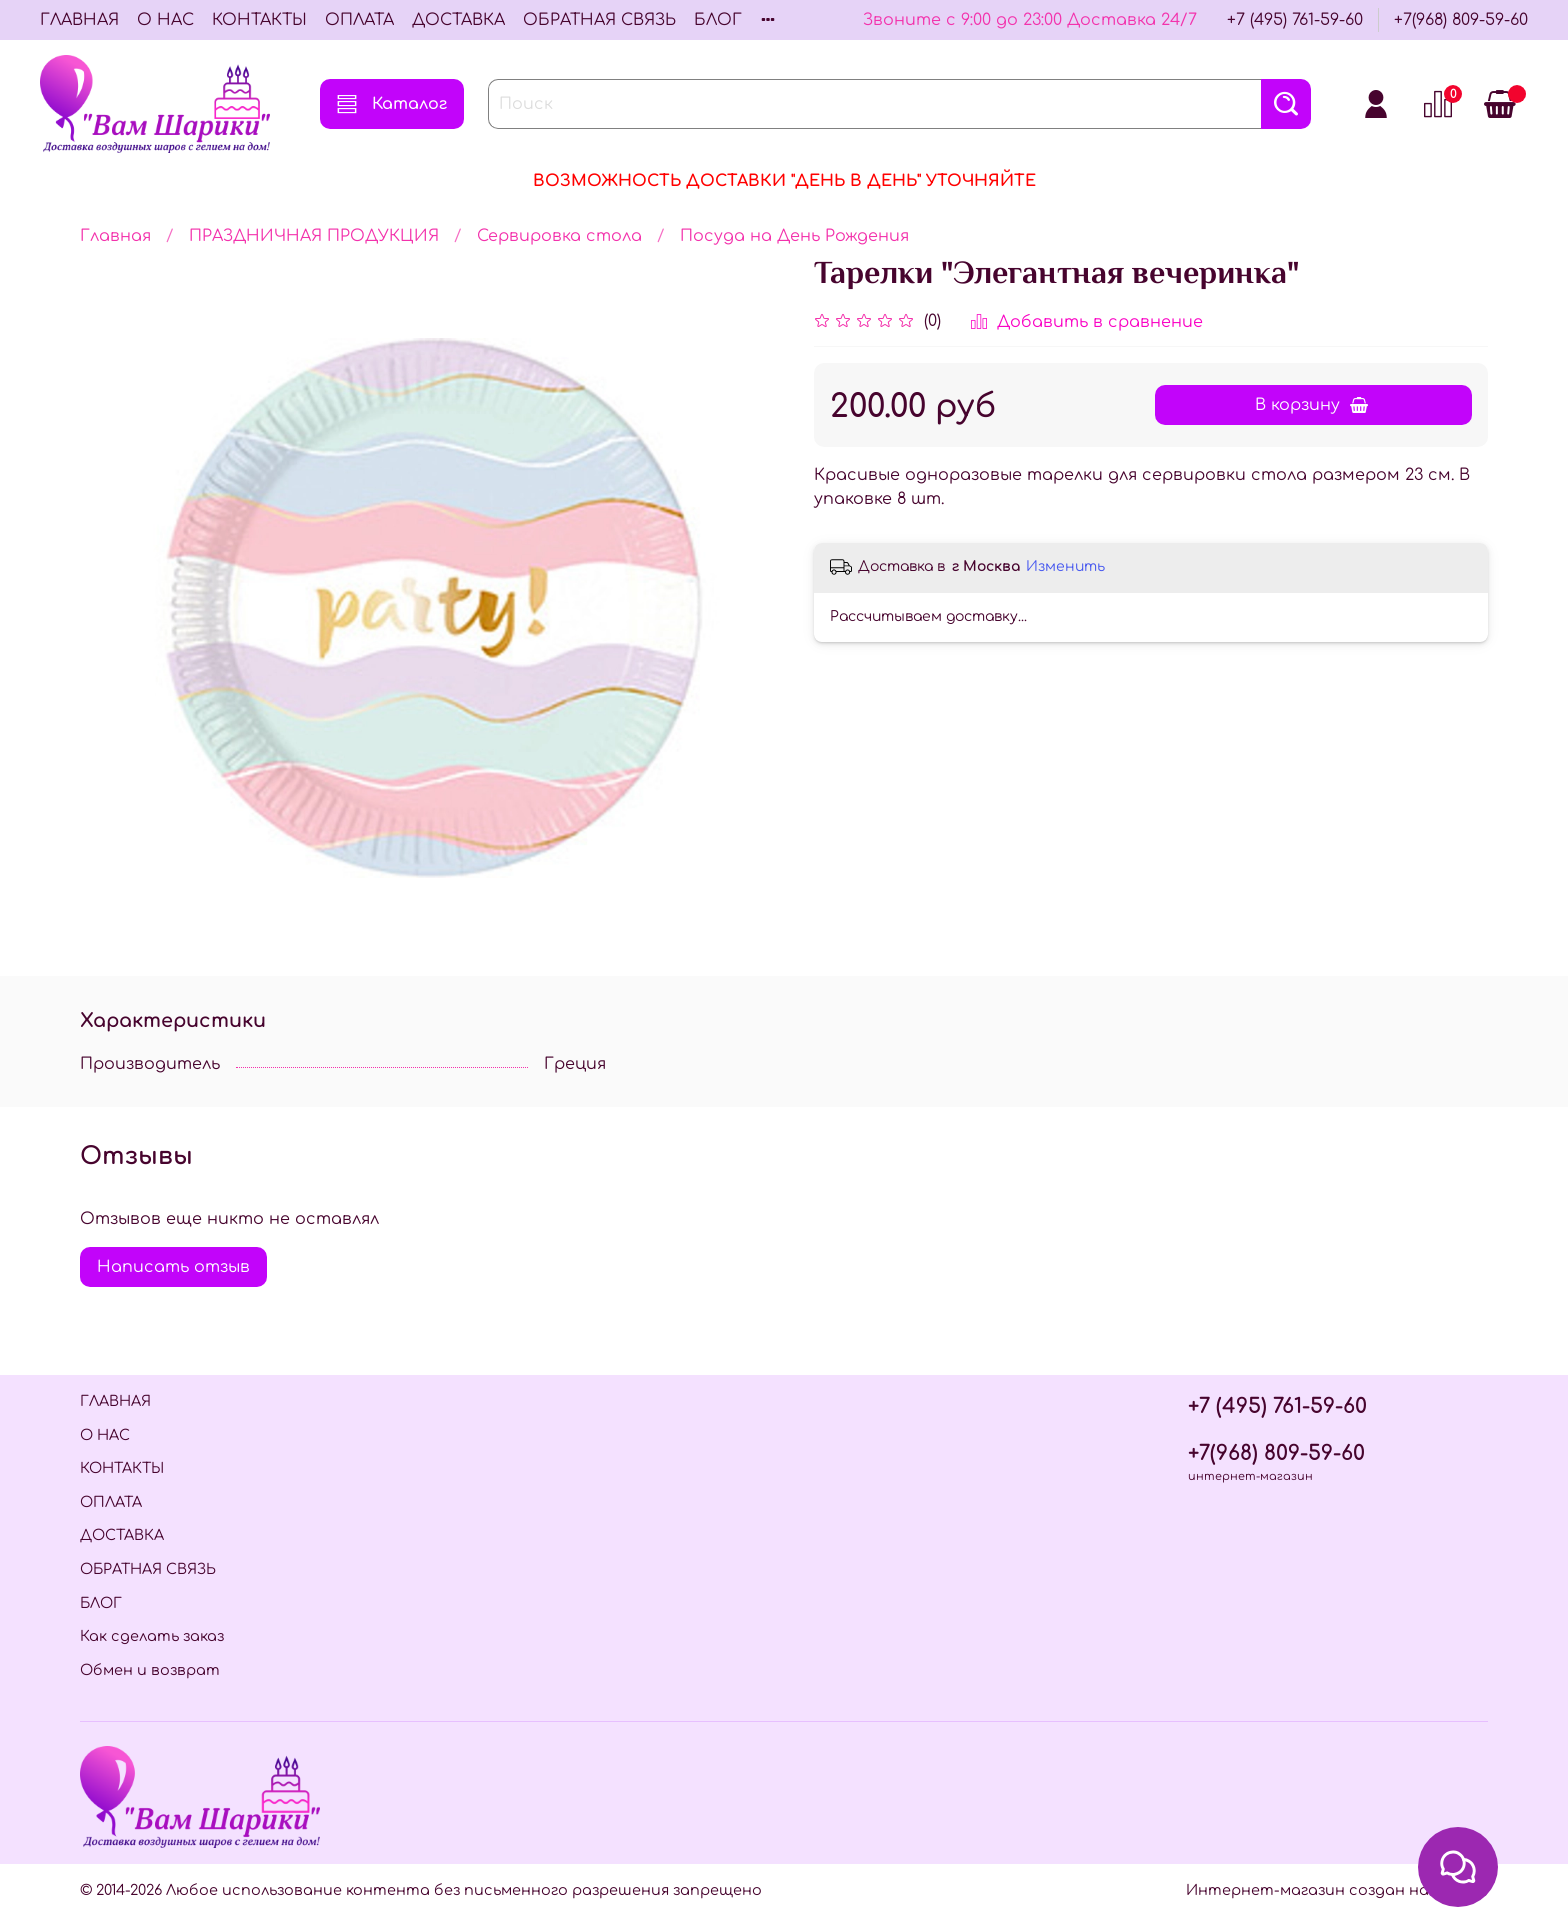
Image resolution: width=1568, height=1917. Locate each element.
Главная (115, 236)
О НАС (165, 20)
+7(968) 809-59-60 (1461, 20)
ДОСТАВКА (458, 20)
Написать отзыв (173, 1267)
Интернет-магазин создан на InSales (1337, 1890)
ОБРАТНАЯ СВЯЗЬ (599, 20)
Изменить (1065, 566)
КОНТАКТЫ (259, 20)
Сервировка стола (559, 236)
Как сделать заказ (152, 1636)
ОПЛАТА (359, 20)
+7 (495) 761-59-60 (1295, 20)
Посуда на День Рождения (794, 236)
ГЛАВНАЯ (79, 20)
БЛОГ (718, 20)
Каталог (392, 104)
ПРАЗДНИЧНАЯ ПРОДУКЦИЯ (314, 236)
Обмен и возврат (150, 1670)
